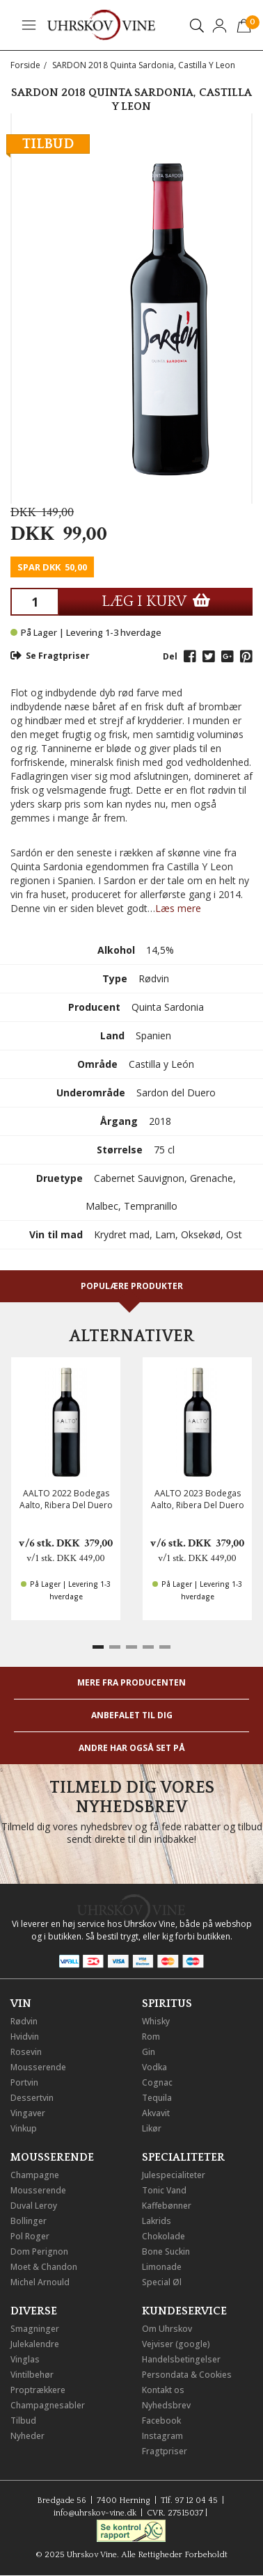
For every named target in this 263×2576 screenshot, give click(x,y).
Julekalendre (34, 2344)
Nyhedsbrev (166, 2405)
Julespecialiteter (173, 2175)
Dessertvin (32, 2098)
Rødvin (24, 2021)
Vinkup (23, 2128)
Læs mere (178, 908)
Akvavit (156, 2113)
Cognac (157, 2082)
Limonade (162, 2267)
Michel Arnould (40, 2282)
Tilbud (23, 2420)
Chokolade (163, 2236)
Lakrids (156, 2221)
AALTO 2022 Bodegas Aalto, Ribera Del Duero (66, 1499)
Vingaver (27, 2113)
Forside (25, 65)
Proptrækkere (37, 2390)
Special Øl (162, 2282)
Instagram (162, 2436)
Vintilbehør (32, 2375)
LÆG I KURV (156, 601)
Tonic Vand (164, 2190)
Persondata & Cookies (187, 2375)
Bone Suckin (166, 2251)
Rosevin (26, 2052)
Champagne (34, 2175)
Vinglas (25, 2359)
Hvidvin (24, 2036)
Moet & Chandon (43, 2267)
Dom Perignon (39, 2251)
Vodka (154, 2067)
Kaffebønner (166, 2205)
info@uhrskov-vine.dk (95, 2513)
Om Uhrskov (167, 2329)
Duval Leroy (33, 2205)
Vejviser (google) (176, 2344)
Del (170, 656)
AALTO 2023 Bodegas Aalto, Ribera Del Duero (197, 1499)
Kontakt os (163, 2390)
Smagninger (34, 2329)
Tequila (157, 2098)
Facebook (161, 2420)
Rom (151, 2036)
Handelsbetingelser (181, 2359)
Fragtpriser (164, 2451)
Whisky (156, 2021)
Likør (151, 2128)
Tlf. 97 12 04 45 (189, 2500)
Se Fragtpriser (50, 656)
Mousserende (38, 2067)
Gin (148, 2052)
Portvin (24, 2082)
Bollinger (28, 2221)
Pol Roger (29, 2236)
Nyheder (27, 2436)
